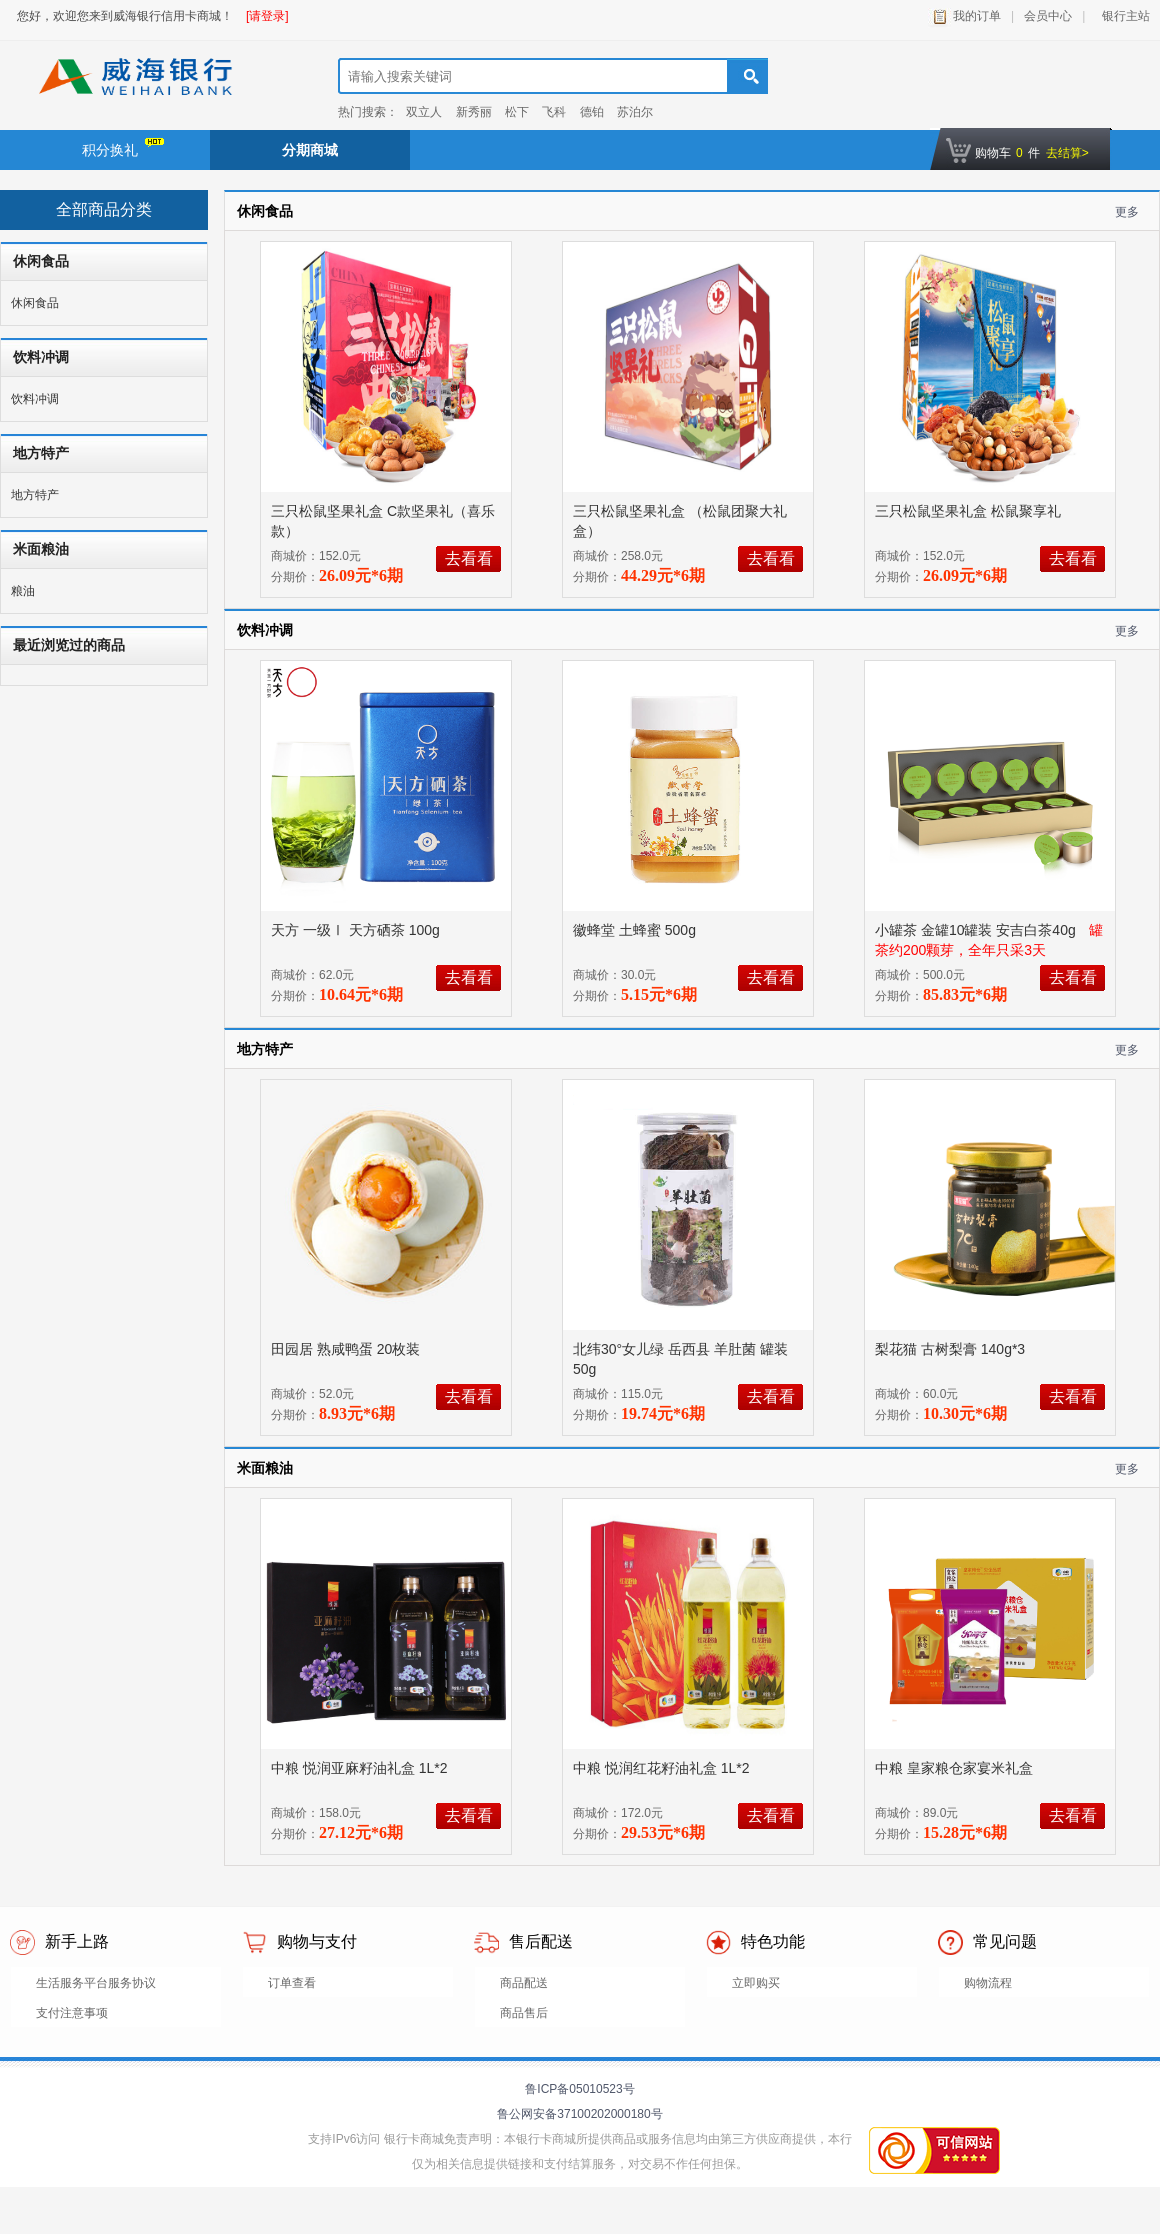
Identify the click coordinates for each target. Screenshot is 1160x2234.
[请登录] (267, 16)
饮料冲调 (35, 399)
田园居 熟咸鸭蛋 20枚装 (347, 1349)
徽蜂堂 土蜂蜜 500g (636, 930)
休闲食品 (35, 303)
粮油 (23, 591)
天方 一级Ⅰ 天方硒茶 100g (357, 930)
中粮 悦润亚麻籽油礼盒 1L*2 (361, 1768)
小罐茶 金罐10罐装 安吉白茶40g (977, 930)
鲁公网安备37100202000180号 (579, 2114)
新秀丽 (474, 112)
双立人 (424, 112)
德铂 (592, 112)
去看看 (469, 558)
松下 (517, 112)
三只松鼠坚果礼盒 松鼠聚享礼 (970, 511)
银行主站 (1122, 16)
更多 (1127, 212)
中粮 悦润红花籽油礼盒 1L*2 (663, 1768)
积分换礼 (123, 148)
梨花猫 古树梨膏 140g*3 (952, 1349)
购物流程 (988, 1983)
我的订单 (977, 16)
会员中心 (1048, 16)
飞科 (554, 112)
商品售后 (524, 2013)
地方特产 (35, 495)
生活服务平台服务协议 (96, 1983)
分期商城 (310, 150)
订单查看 (292, 1983)
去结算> (1067, 153)
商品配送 (524, 1983)
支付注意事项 (72, 2013)
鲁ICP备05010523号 (579, 2089)
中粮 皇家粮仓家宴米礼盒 (956, 1768)
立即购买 (756, 1983)
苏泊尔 (635, 112)
